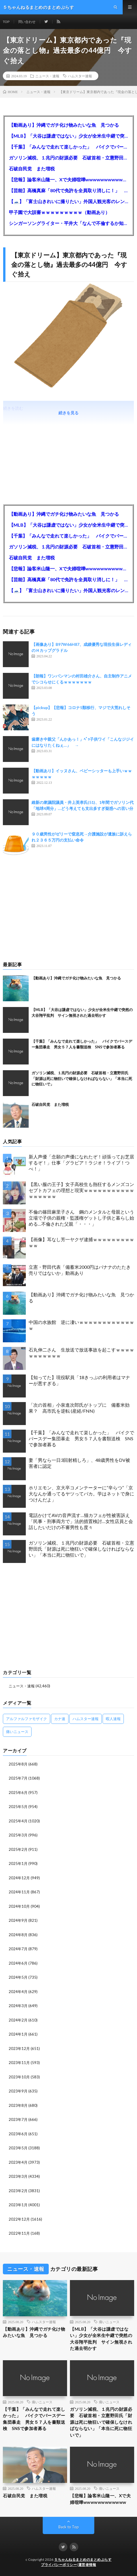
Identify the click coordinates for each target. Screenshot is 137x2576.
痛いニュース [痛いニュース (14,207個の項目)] (17, 1731)
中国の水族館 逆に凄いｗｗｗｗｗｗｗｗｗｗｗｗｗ (81, 1325)
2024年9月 (18, 1920)
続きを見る (68, 412)
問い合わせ (27, 22)
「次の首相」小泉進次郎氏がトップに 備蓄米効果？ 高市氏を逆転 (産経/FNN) (79, 1408)
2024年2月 (18, 2020)
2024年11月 (19, 1892)
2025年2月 (18, 1849)
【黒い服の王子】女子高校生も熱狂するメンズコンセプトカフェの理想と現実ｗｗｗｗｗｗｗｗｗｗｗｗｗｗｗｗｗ (81, 1190)
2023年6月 (18, 2134)
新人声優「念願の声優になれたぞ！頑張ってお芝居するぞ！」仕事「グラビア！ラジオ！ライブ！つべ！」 (81, 1162)
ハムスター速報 (80, 76)
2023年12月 (19, 2048)
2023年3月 (18, 2176)
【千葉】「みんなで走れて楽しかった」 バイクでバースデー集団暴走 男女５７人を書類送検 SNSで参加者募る (68, 146)
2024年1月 (18, 2034)
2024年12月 (19, 1878)
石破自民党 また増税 (32, 168)
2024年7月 (18, 1949)
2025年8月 (18, 1764)
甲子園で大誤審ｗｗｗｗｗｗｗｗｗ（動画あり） (59, 212)
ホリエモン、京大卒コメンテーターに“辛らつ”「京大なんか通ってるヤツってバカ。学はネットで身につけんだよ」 (81, 1493)
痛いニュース (109, 2321)
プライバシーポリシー (59, 2564)
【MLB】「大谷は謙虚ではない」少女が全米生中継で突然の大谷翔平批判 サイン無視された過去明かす (68, 135)
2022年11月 (19, 2233)
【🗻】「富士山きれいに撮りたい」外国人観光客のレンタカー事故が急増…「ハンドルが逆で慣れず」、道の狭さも (68, 201)
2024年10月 (19, 1906)
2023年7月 (18, 2119)
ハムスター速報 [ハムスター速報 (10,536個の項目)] (86, 1718)
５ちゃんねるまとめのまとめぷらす (82, 2559)
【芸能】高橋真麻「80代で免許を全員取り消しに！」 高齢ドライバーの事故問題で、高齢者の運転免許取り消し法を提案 (68, 190)
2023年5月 (18, 2148)
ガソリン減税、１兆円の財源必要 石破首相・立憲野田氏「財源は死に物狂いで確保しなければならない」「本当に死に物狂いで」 (68, 157)
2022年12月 (19, 2219)
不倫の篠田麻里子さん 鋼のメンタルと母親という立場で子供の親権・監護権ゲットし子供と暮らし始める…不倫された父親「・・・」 (81, 1218)
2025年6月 (18, 1792)
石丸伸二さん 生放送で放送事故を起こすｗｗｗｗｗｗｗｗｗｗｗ (81, 1352)
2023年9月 (18, 2091)
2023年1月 (18, 2205)
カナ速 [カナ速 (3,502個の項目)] (59, 1718)
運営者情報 (87, 2564)
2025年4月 (18, 1821)
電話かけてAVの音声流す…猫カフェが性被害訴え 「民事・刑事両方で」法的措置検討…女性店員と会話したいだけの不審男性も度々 (81, 1521)
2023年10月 (19, 2077)
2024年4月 (18, 1991)
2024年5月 (18, 1977)
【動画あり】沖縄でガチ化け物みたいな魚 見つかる (64, 125)
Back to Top (68, 2527)
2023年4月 (18, 2162)
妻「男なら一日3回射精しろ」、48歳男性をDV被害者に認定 (79, 1463)
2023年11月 (19, 2062)
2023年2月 (18, 2190)
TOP (6, 22)
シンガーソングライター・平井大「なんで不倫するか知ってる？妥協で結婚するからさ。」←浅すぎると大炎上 (68, 223)
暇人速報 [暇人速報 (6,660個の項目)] (113, 1718)
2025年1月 (18, 1863)
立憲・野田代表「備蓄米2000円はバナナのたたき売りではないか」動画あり (80, 1270)
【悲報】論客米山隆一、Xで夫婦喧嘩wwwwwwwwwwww (68, 179)
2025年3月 (18, 1835)
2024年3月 (18, 2005)
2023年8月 (18, 2105)
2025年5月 (18, 1806)
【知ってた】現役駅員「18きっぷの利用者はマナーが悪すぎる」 (79, 1380)
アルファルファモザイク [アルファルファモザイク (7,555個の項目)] (26, 1718)
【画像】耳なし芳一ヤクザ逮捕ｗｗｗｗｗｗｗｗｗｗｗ (81, 1242)
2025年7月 (18, 1778)
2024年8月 (18, 1934)
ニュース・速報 (47, 76)
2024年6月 (18, 1963)
